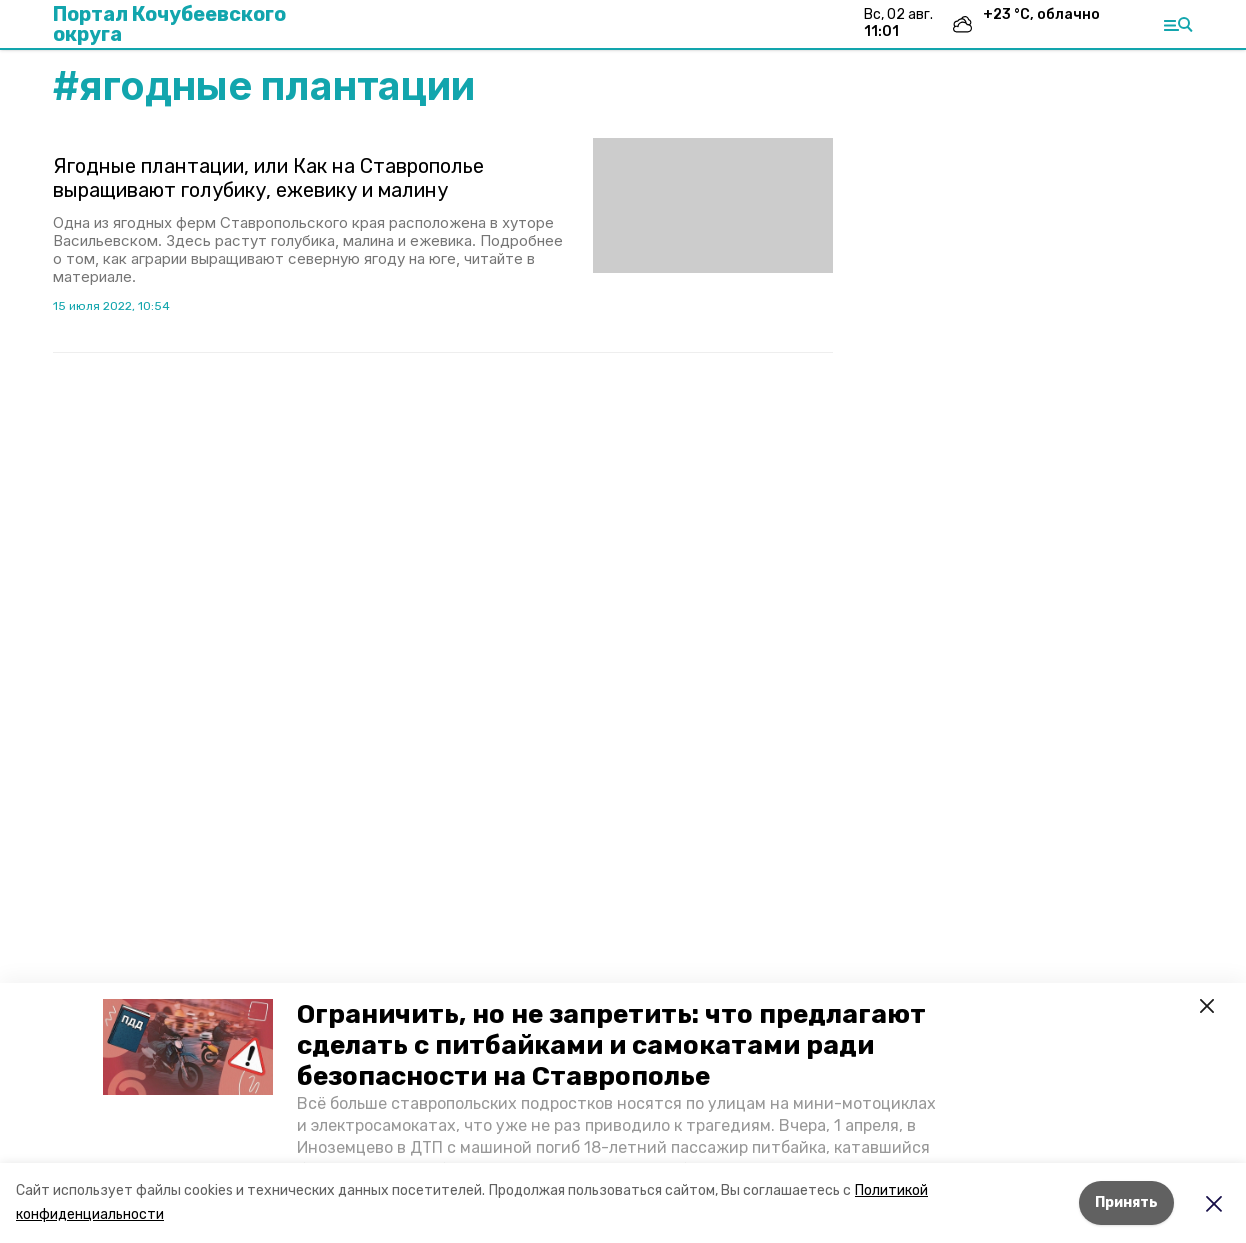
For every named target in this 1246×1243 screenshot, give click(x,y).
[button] (188, 1047)
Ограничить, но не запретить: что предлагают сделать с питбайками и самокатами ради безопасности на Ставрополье (611, 1045)
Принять (1126, 1202)
